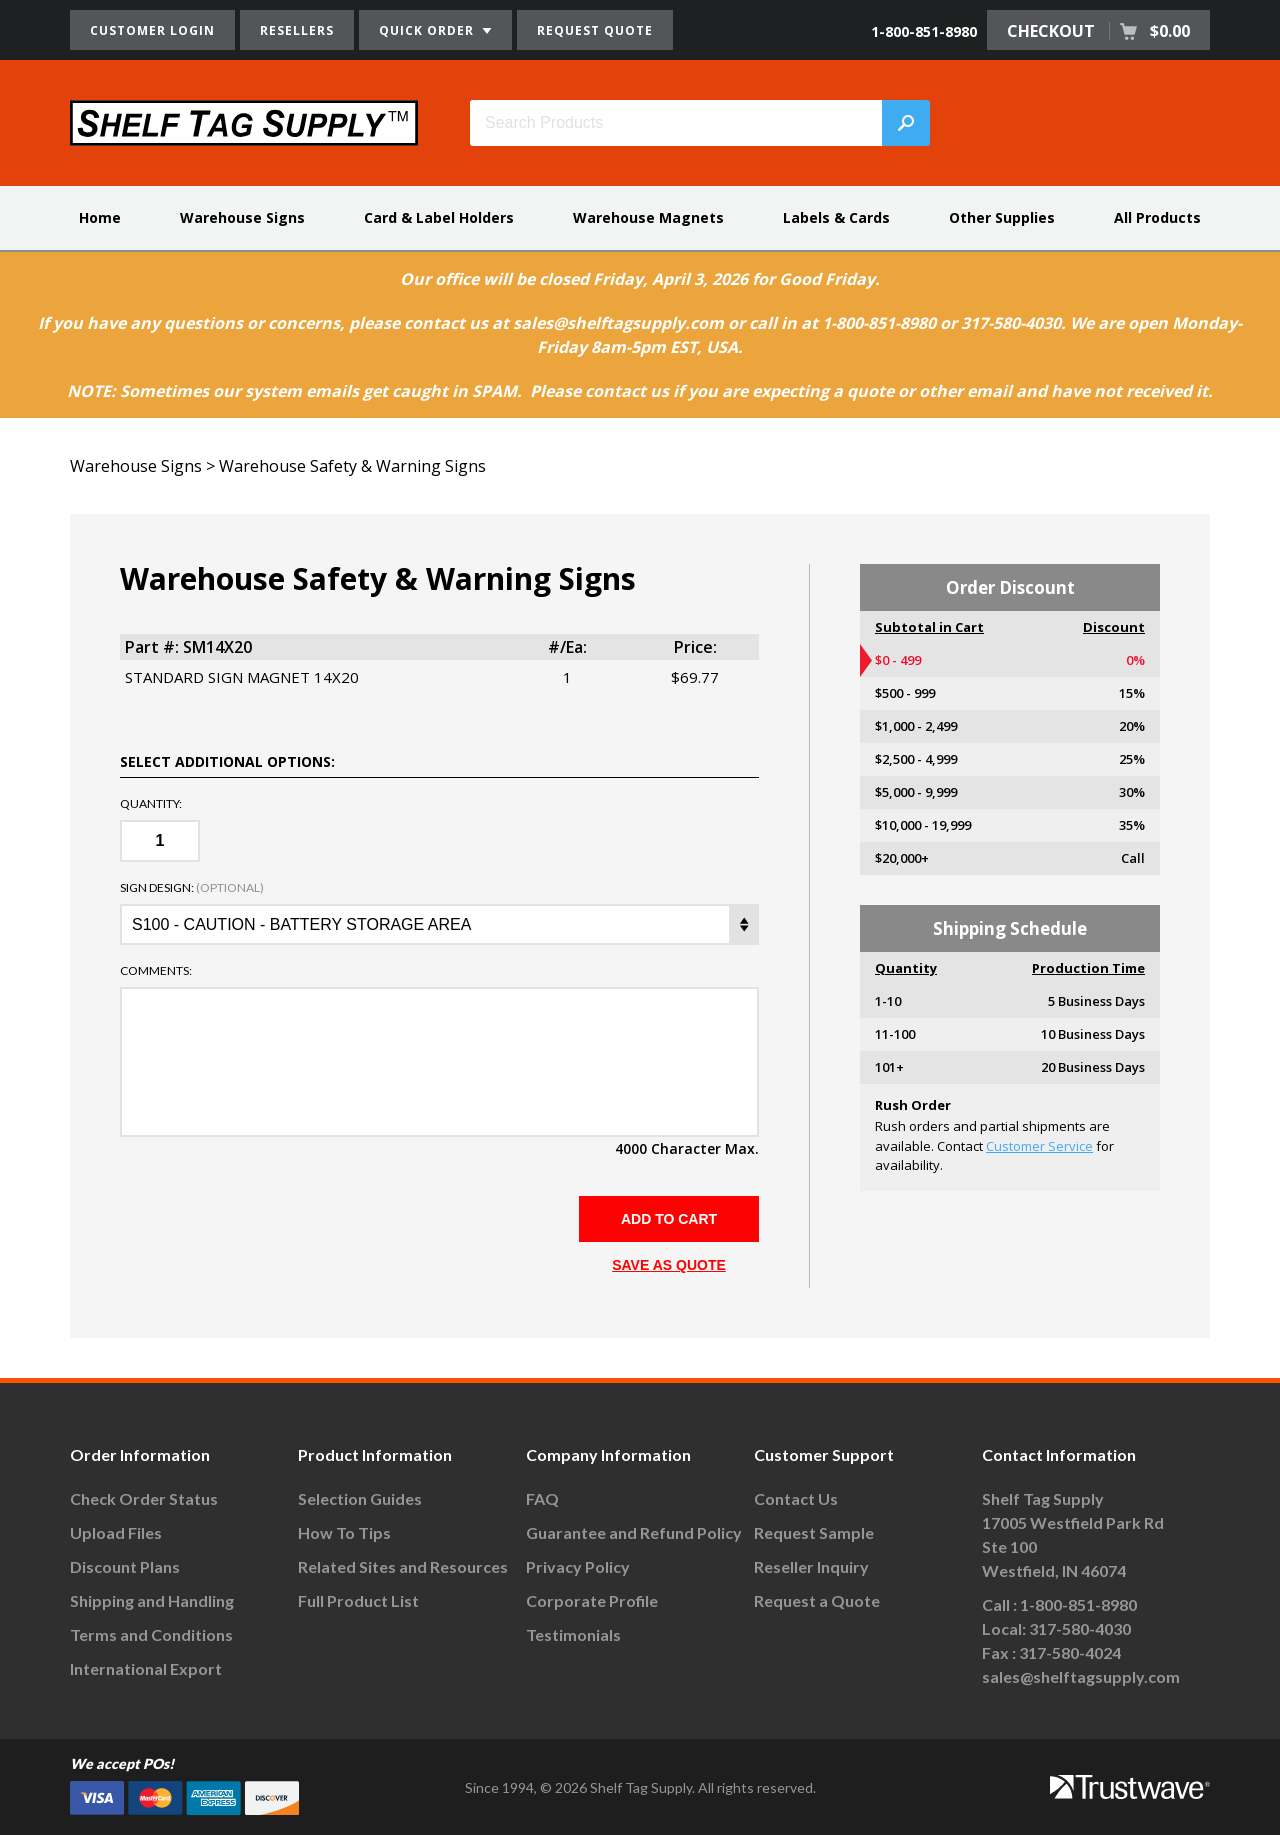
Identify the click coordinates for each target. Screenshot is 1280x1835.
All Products (1157, 217)
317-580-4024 (1070, 1652)
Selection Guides (360, 1498)
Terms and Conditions (151, 1634)
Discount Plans (125, 1566)
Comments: (156, 971)
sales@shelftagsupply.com (1081, 1676)
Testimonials (573, 1634)
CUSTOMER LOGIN (152, 30)
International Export (146, 1668)
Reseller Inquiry (811, 1566)
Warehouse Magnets (648, 217)
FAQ (542, 1498)
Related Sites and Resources (403, 1566)
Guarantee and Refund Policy (634, 1532)
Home (100, 217)
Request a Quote (817, 1600)
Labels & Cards (836, 217)
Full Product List (358, 1600)
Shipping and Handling (152, 1600)
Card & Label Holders (439, 217)
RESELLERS (297, 30)
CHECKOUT (1098, 31)
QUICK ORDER (435, 30)
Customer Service (1039, 1146)
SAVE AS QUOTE (669, 1265)
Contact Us (796, 1498)
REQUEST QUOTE (595, 30)
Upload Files (116, 1532)
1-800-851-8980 (924, 31)
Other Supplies (1002, 217)
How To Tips (344, 1532)
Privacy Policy (578, 1566)
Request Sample (814, 1532)
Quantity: (151, 804)
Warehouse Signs (242, 217)
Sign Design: (192, 888)
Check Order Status (144, 1498)
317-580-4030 (1080, 1628)
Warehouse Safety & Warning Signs (352, 466)
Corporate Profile (592, 1600)
